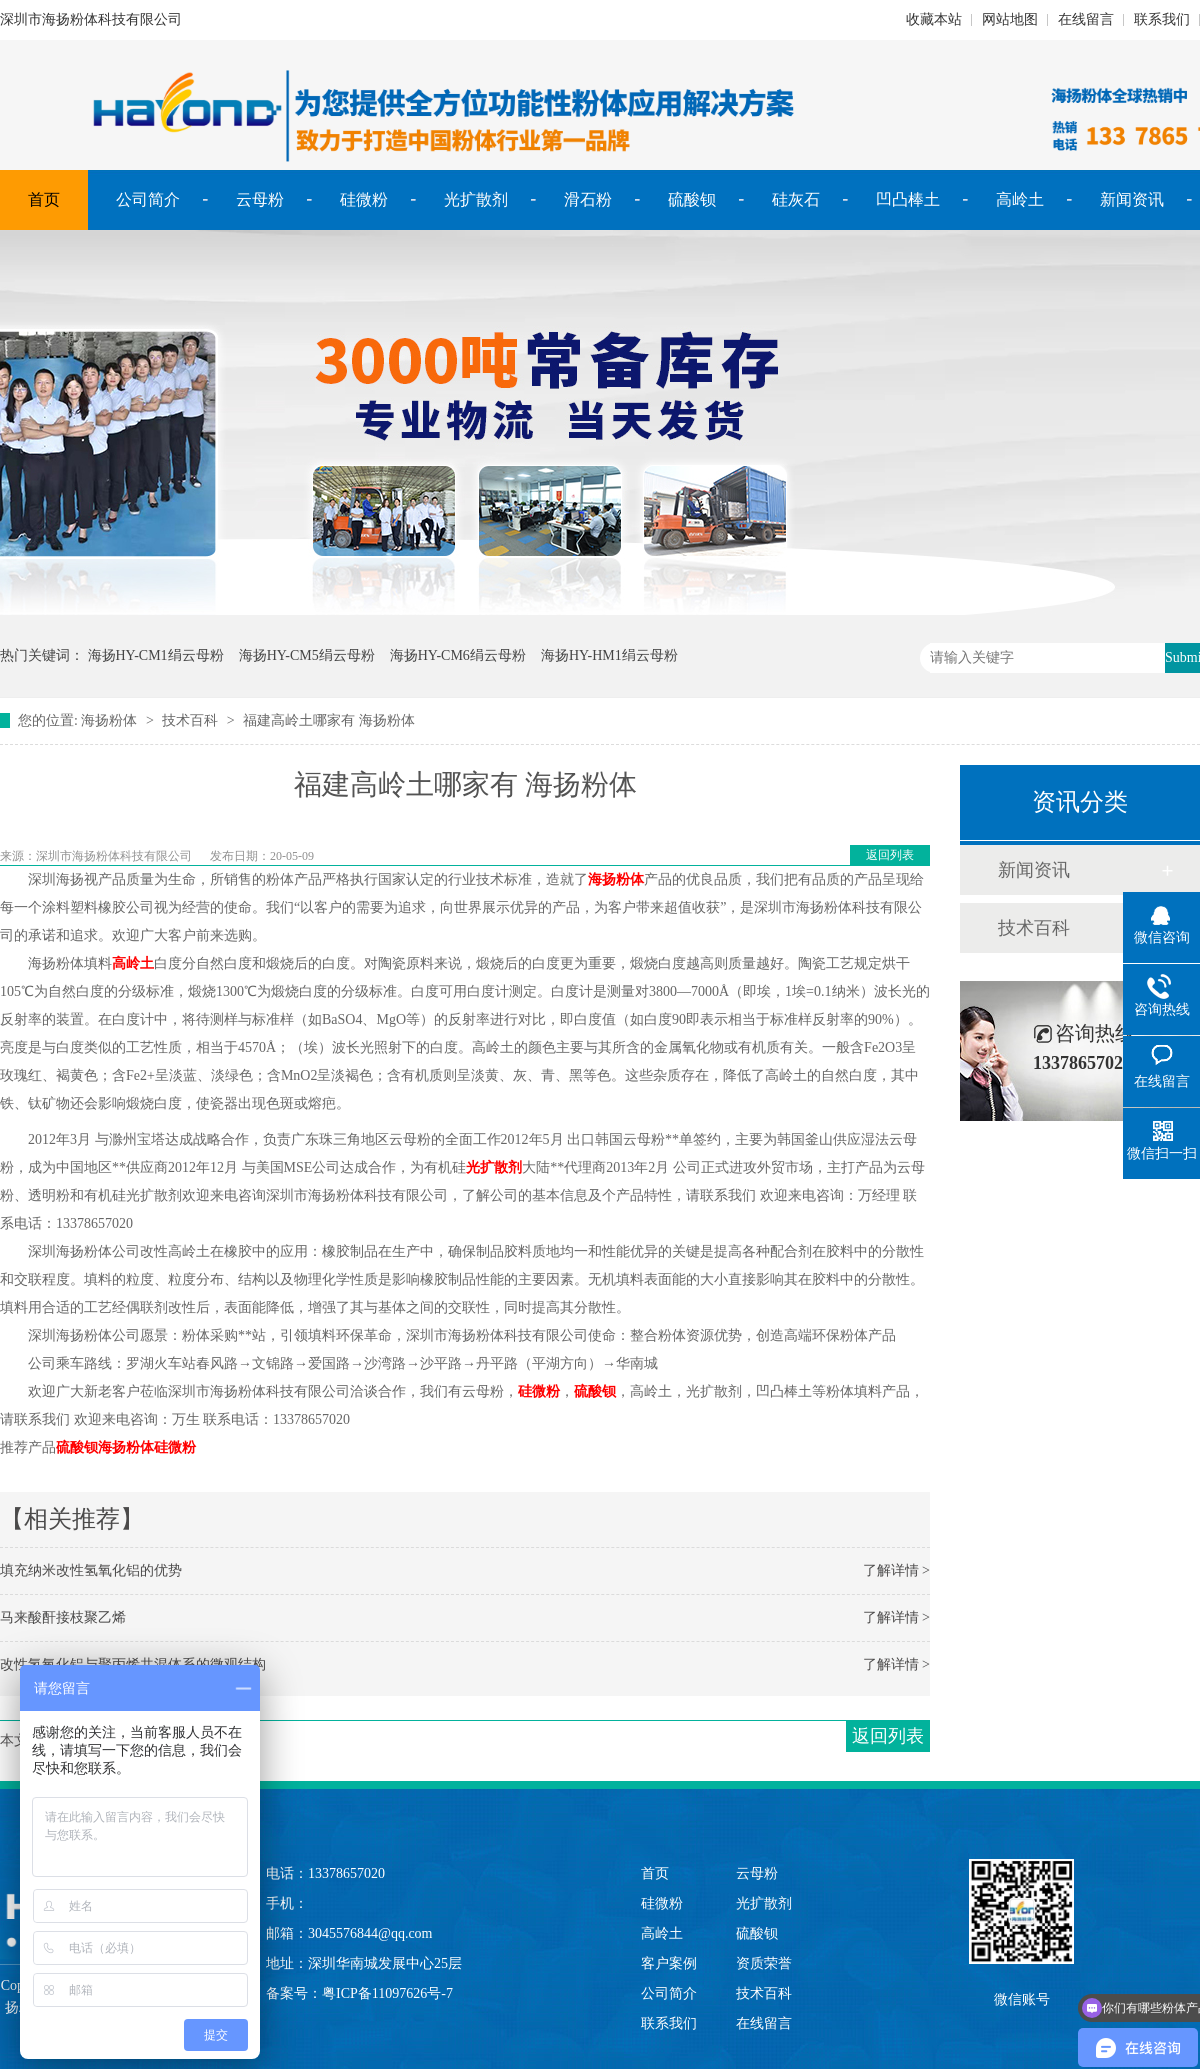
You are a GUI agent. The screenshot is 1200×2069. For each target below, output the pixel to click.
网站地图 (1010, 19)
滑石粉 (588, 199)
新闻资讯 (1132, 199)
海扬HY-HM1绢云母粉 (609, 655)
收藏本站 (934, 19)
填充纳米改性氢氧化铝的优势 (91, 1570)
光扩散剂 (476, 199)
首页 (44, 199)
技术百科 (190, 720)
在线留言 (1086, 19)
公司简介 (148, 199)
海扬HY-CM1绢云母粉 (156, 655)
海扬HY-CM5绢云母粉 (307, 655)
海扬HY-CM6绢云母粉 (458, 655)
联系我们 (1162, 19)
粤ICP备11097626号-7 (387, 1993)
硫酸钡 (692, 199)
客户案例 (669, 1963)
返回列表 (890, 855)
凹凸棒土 (908, 199)
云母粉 (260, 199)
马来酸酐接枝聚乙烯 (63, 1617)
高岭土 (1020, 199)
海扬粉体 (109, 720)
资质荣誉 (764, 1963)
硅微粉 (364, 199)
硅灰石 (796, 199)
